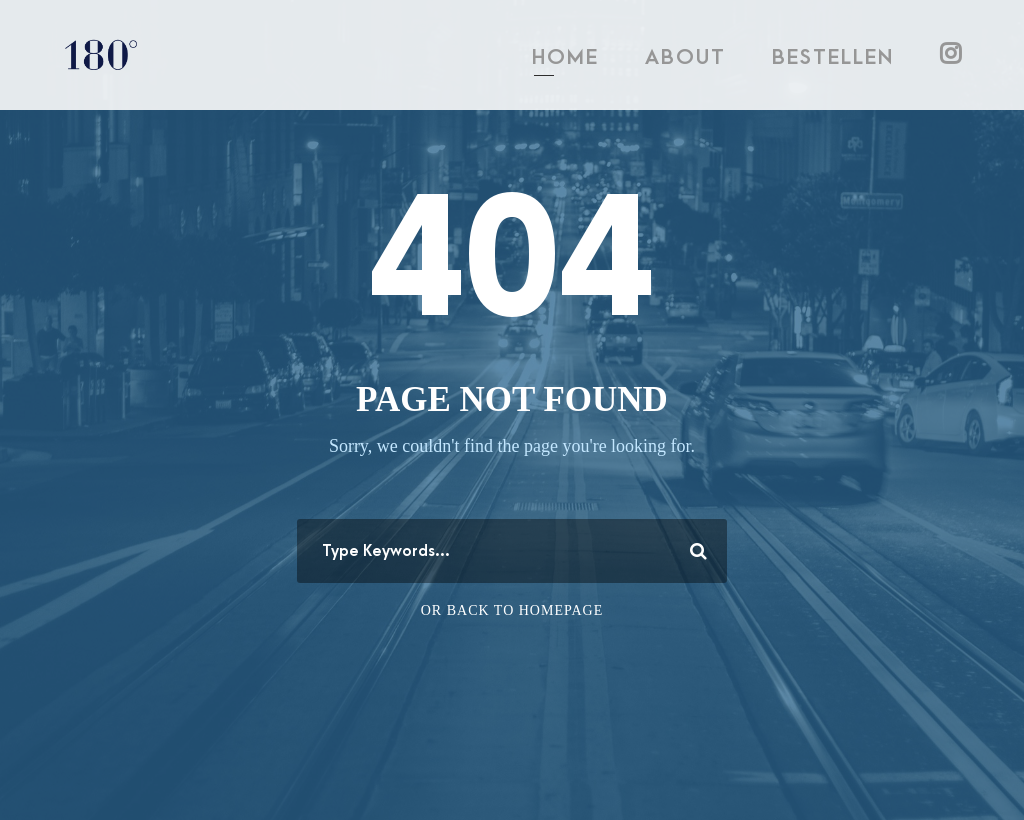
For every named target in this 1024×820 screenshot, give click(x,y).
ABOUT (685, 57)
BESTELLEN (833, 57)
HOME (565, 57)
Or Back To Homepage (512, 610)
